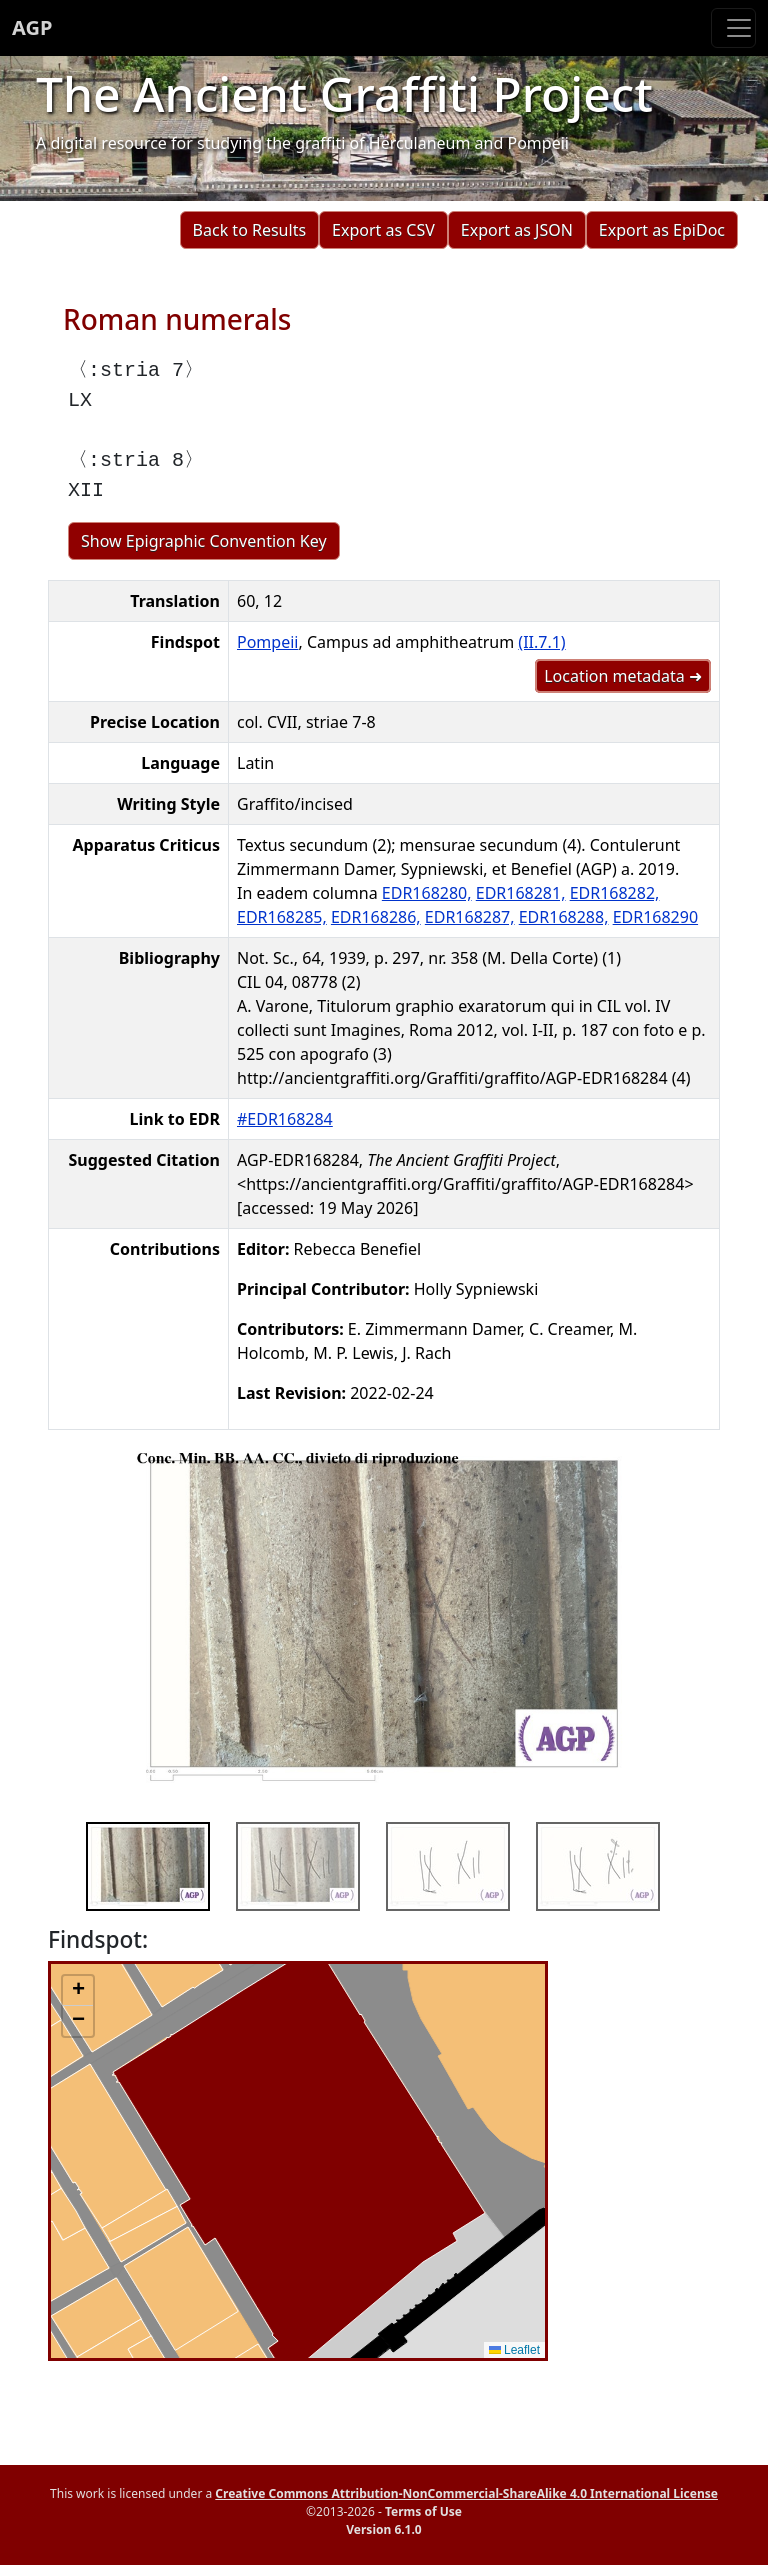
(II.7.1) (541, 642)
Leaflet (514, 2350)
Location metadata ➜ (623, 676)
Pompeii (267, 642)
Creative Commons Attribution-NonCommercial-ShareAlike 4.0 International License (466, 2493)
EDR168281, (521, 893)
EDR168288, (564, 917)
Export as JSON (517, 230)
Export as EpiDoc (662, 230)
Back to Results (249, 230)
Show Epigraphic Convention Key (204, 541)
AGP (32, 27)
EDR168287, (470, 917)
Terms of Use (423, 2511)
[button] (78, 1991)
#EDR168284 (285, 1119)
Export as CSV (383, 230)
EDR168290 (655, 917)
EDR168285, (282, 917)
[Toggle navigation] (733, 28)
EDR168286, (376, 917)
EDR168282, (615, 893)
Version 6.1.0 (383, 2529)
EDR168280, (427, 893)
